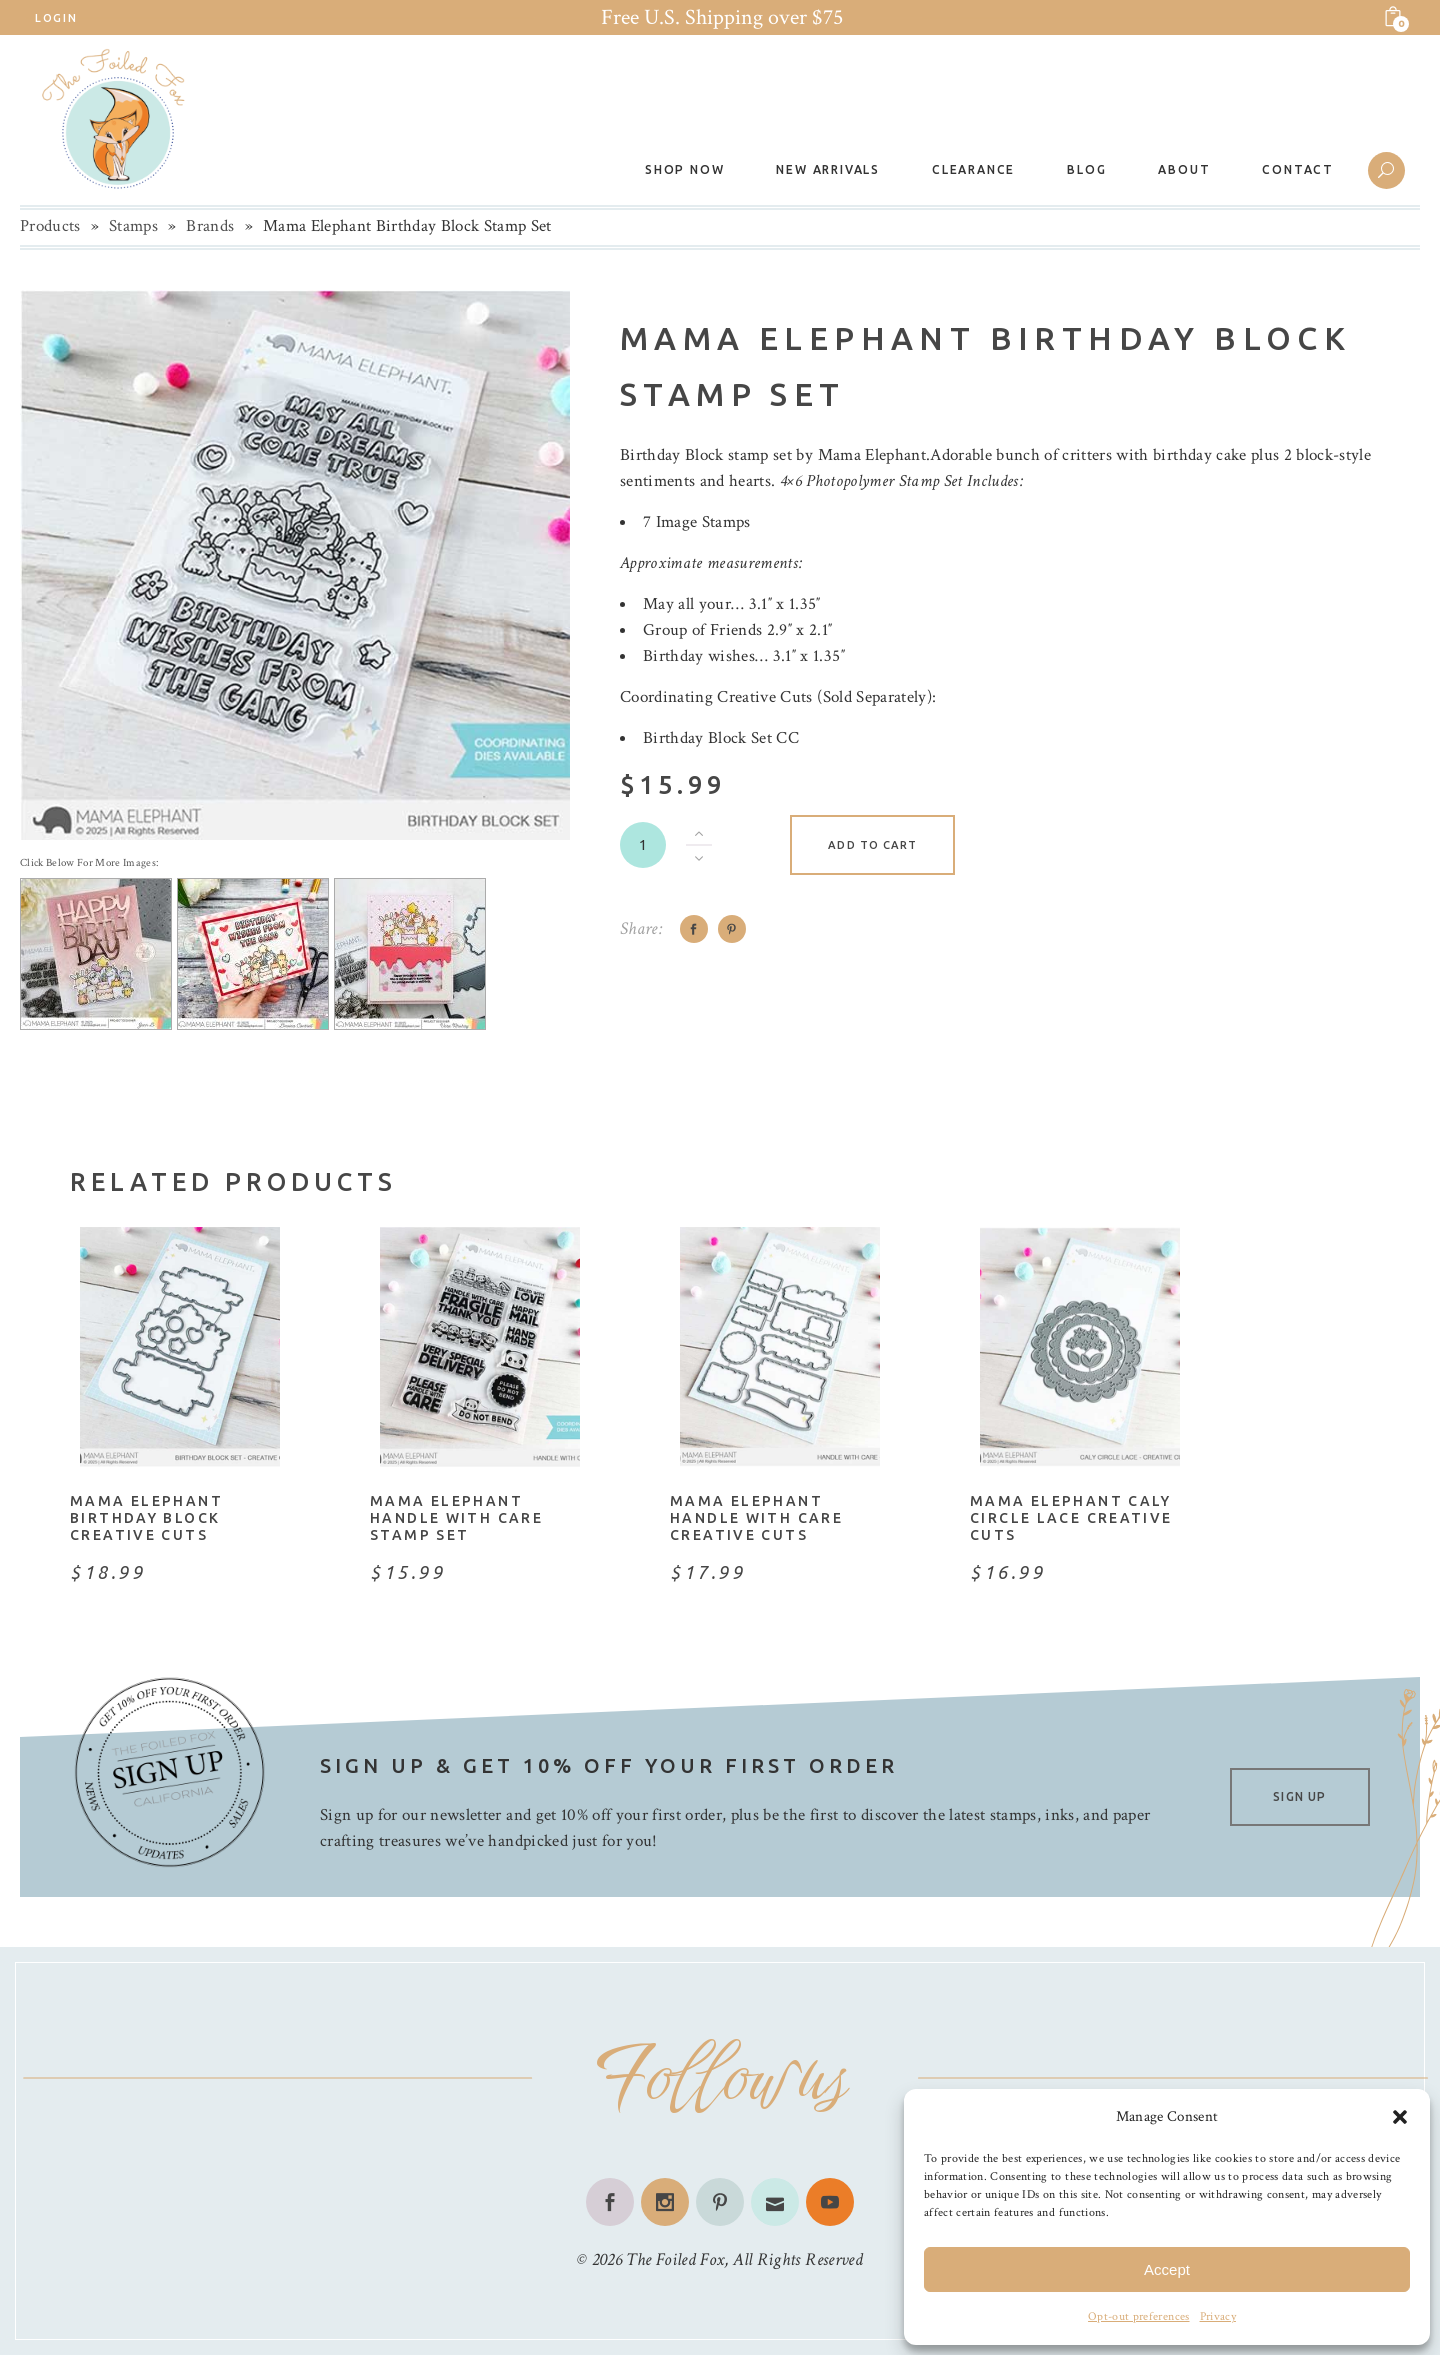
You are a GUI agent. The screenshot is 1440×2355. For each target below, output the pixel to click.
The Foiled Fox (675, 2259)
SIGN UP (1299, 1796)
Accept (1167, 2269)
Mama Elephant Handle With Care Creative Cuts (756, 1518)
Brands (210, 226)
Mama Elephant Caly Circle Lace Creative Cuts (1071, 1518)
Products (50, 226)
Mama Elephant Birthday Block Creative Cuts (146, 1518)
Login (56, 18)
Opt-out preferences (1138, 2316)
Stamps (133, 226)
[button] (1400, 2117)
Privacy (1218, 2316)
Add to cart (872, 845)
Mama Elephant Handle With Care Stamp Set (456, 1518)
